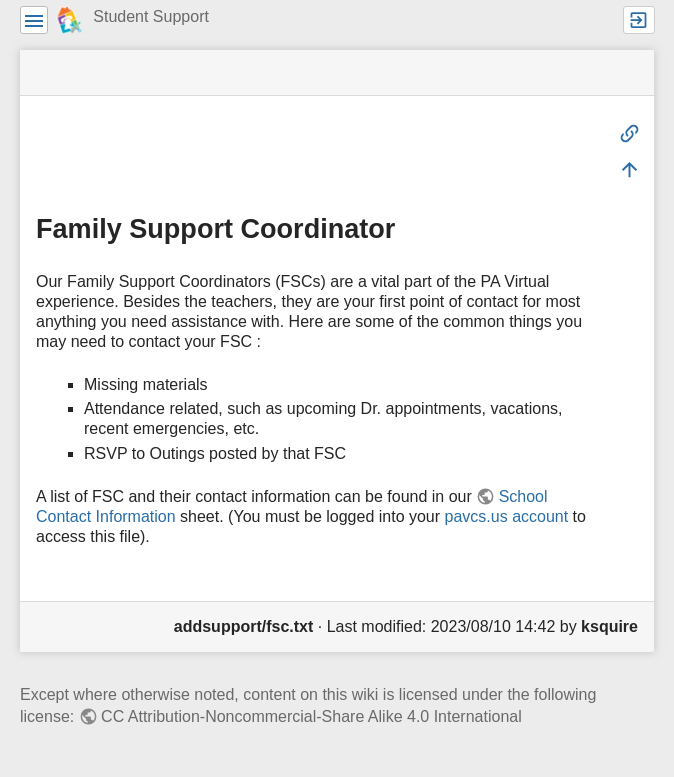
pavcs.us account (507, 516)
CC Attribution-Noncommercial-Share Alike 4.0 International (311, 716)
